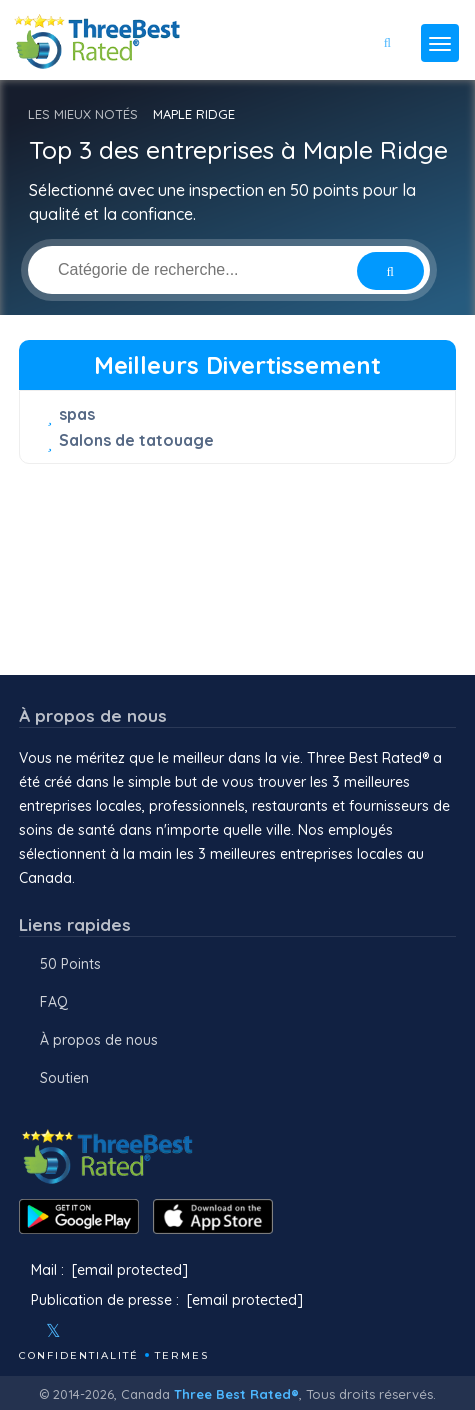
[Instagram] (86, 1331)
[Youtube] (113, 1331)
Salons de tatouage (136, 440)
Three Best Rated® (236, 1394)
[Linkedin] (140, 1331)
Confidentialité (79, 1355)
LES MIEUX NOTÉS (83, 114)
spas (77, 414)
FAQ (54, 1002)
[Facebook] (21, 1331)
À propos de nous (99, 1040)
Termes (182, 1355)
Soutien (64, 1078)
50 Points (70, 964)
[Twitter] (53, 1331)
